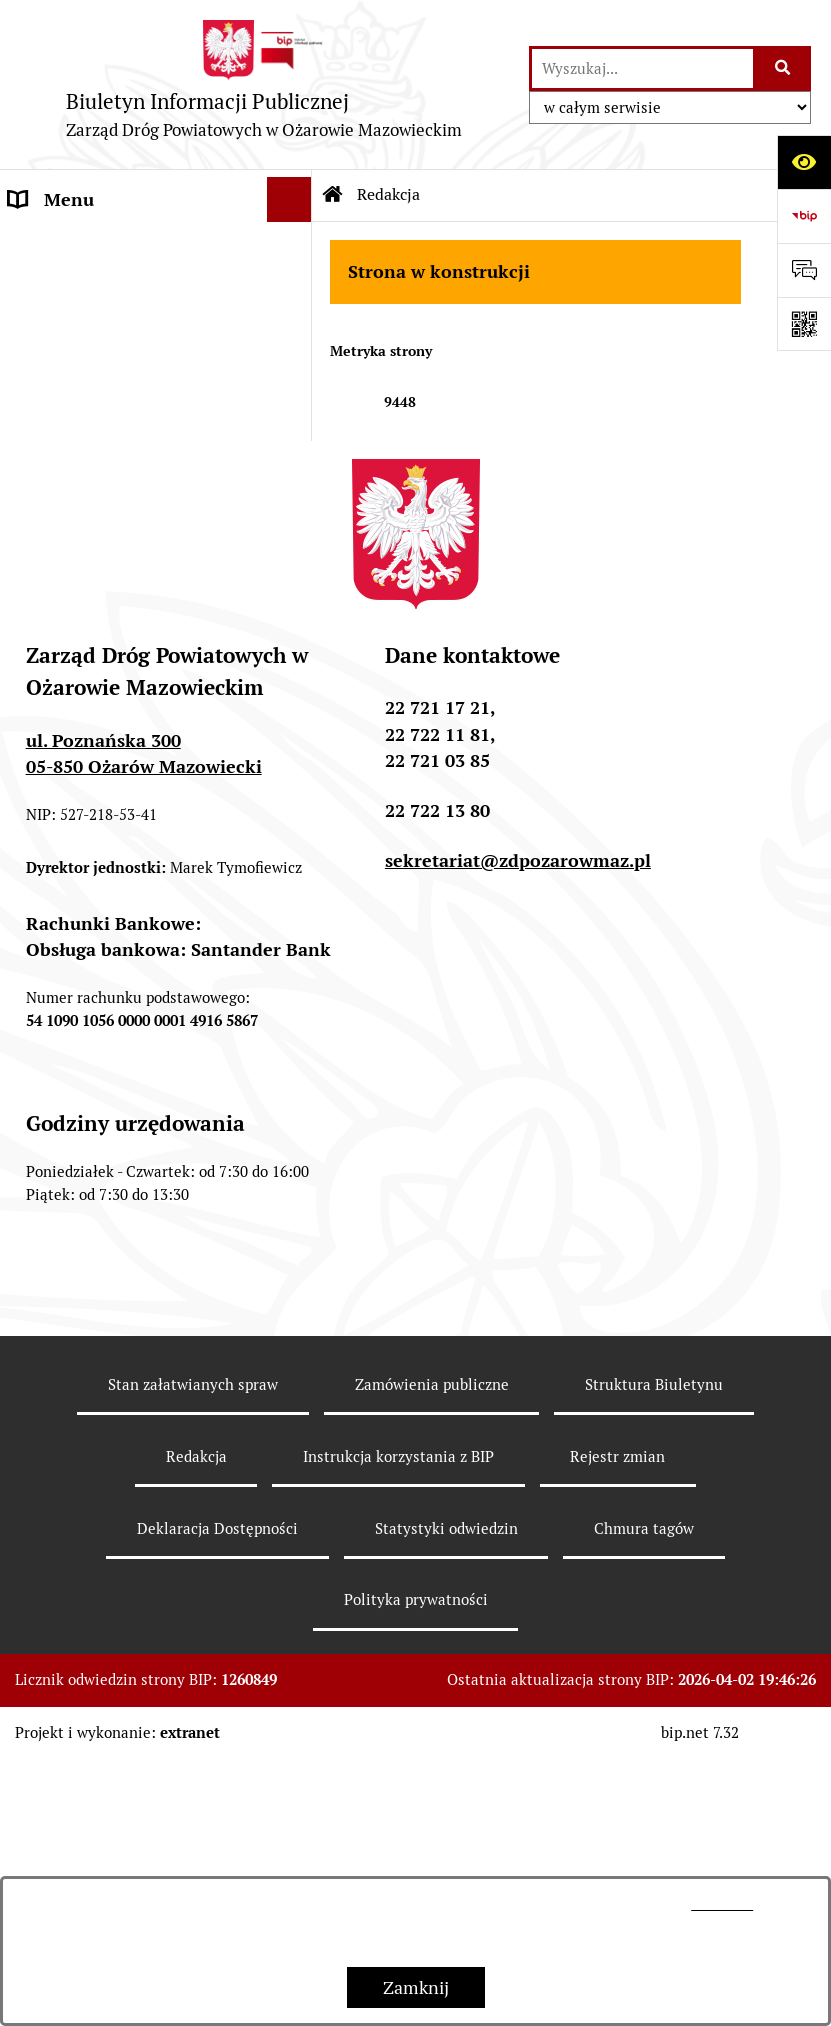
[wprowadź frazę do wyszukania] (642, 68)
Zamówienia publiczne (98, 541)
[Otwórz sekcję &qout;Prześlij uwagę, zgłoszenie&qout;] (804, 270)
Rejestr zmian (617, 1722)
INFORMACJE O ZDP (91, 244)
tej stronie (722, 1904)
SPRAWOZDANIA (77, 334)
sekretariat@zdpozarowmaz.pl (518, 1126)
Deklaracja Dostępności (217, 1793)
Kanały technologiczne (100, 496)
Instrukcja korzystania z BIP (398, 1722)
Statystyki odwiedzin (446, 1793)
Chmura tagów (644, 1793)
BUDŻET (43, 289)
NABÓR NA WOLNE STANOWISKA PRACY (96, 438)
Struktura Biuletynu (654, 1650)
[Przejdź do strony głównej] (264, 84)
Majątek (41, 631)
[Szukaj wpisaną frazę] (783, 68)
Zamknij (416, 1987)
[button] (294, 245)
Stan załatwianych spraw (193, 1650)
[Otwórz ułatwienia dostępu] (804, 162)
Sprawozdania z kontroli (105, 586)
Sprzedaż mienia (75, 676)
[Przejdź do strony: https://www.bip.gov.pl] (804, 216)
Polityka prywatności (416, 1865)
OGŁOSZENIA (64, 379)
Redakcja (196, 1722)
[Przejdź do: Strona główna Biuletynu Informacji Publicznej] (333, 195)
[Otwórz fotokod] (804, 324)
